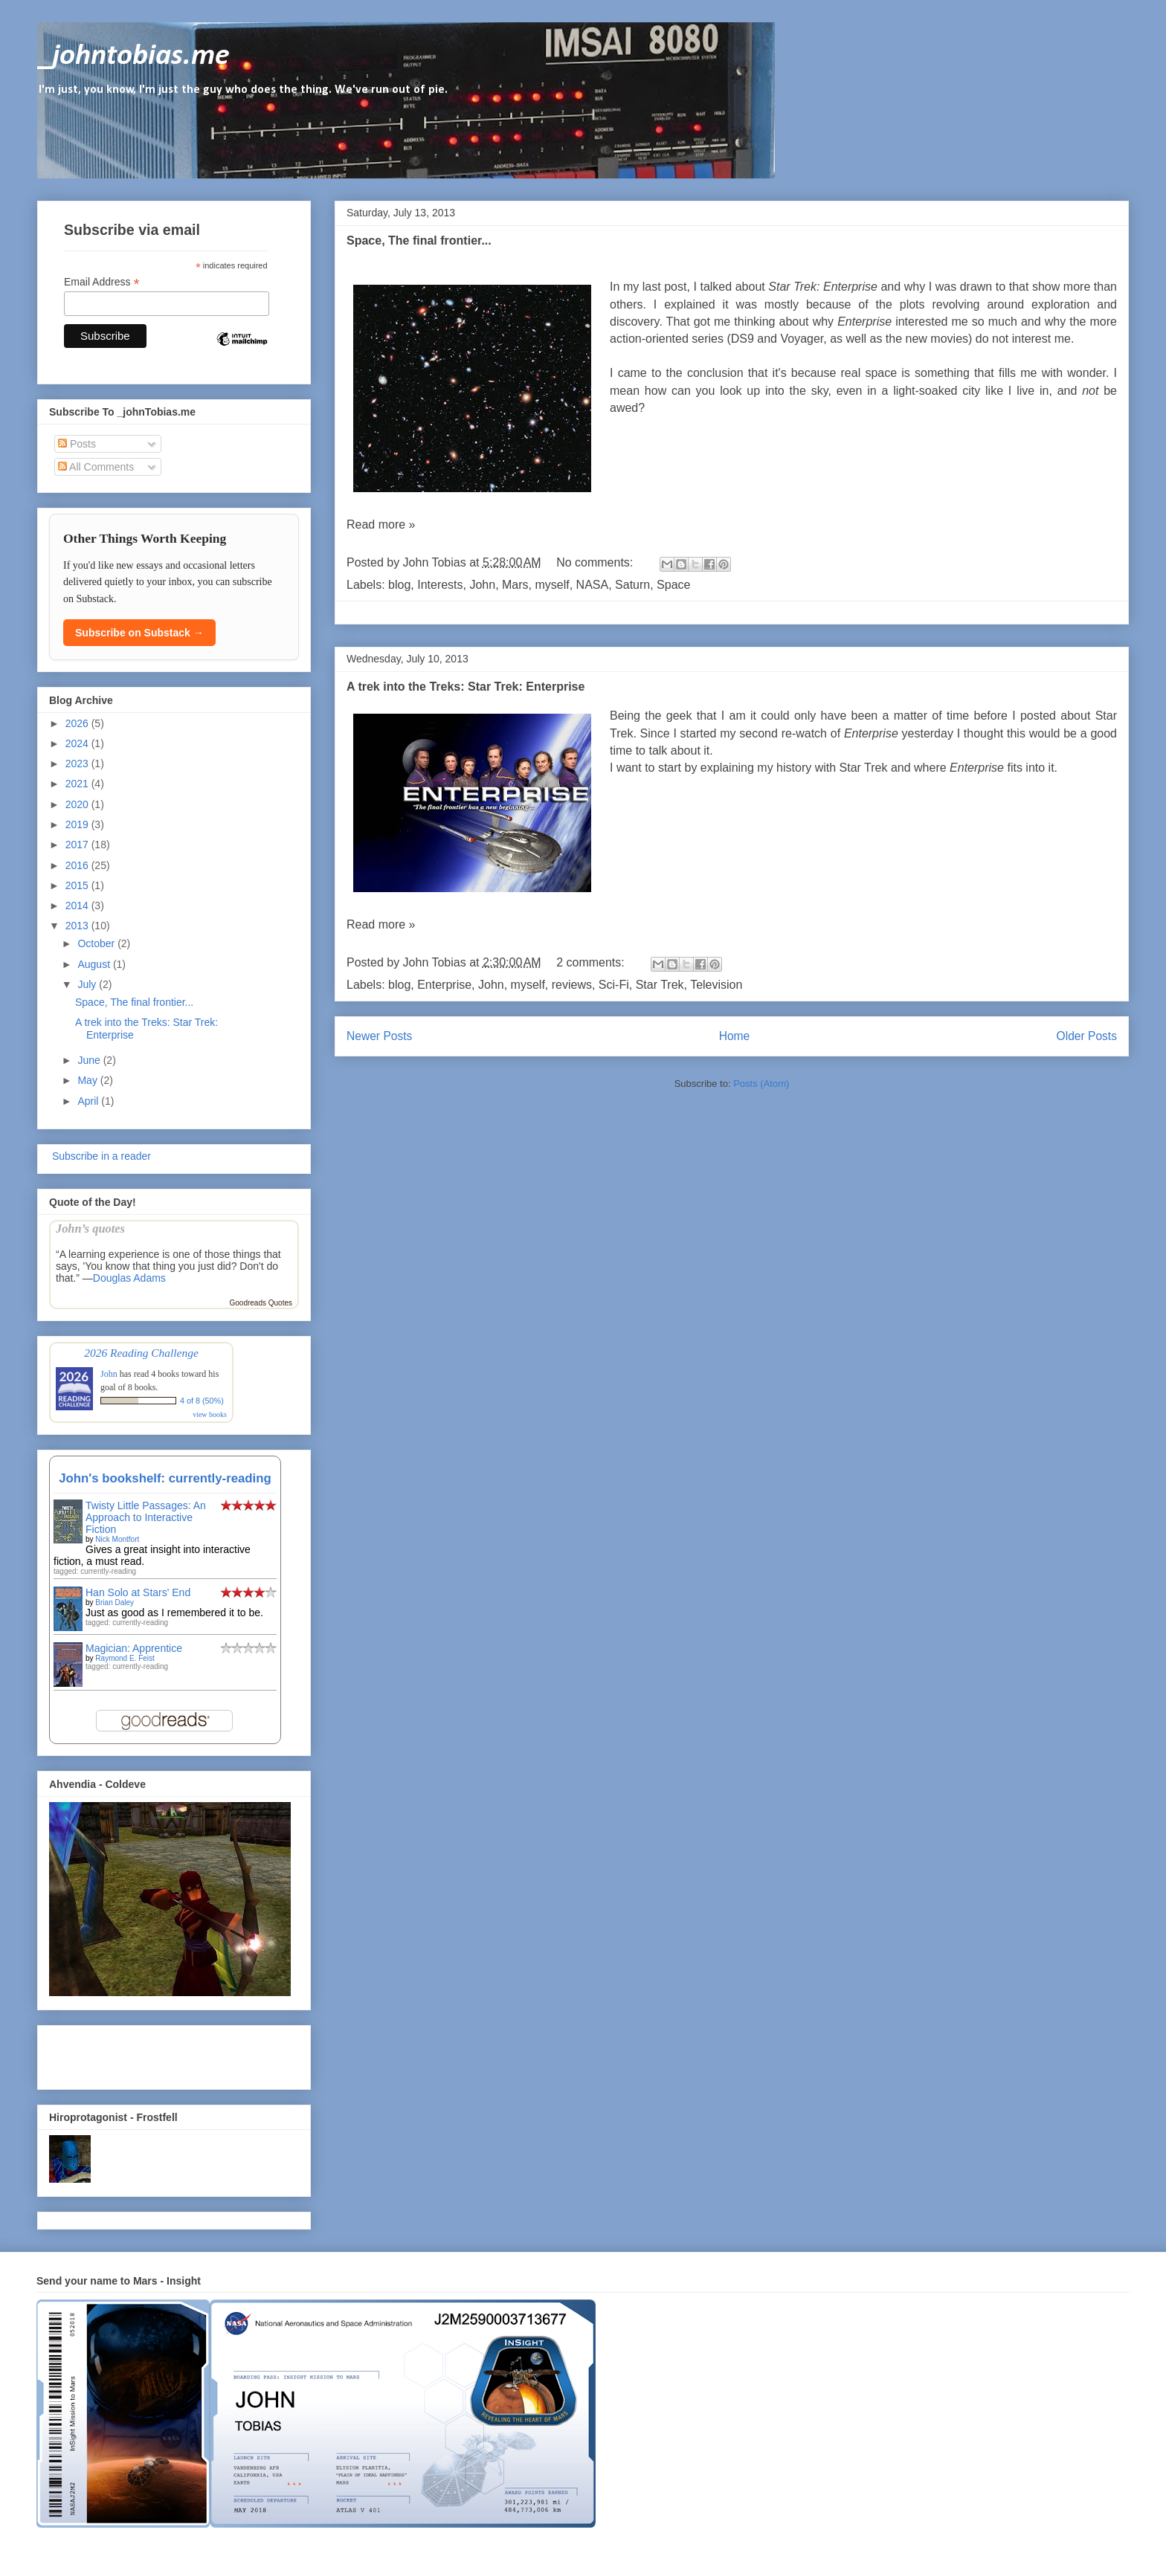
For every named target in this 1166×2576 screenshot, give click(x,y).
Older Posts (1087, 1036)
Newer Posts (379, 1036)
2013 (78, 926)
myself (552, 584)
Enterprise (444, 984)
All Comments (96, 467)
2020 (78, 804)
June (90, 1060)
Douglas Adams (129, 1278)
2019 (78, 824)
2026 (78, 723)
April (89, 1101)
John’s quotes (90, 1228)
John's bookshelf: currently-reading (165, 1478)
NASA (592, 584)
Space (673, 584)
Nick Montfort (117, 1539)
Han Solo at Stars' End (138, 1592)
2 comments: (592, 962)
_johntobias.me (133, 56)
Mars (515, 584)
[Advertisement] (136, 2053)
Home (734, 1036)
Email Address (102, 282)
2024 (78, 743)
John (482, 584)
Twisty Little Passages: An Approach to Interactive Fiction (146, 1517)
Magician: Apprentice (134, 1648)
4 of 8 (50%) (202, 1400)
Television (716, 984)
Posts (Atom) (761, 1083)
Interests (440, 584)
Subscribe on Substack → (139, 633)
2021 (78, 784)
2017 (78, 844)
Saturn (632, 584)
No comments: (596, 562)
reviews (572, 984)
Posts (77, 444)
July (88, 984)
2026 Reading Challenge (141, 1352)
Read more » (381, 524)
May (88, 1080)
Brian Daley (114, 1602)
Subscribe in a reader (100, 1156)
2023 (78, 763)
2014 (78, 905)
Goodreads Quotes (261, 1303)
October (97, 943)
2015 (78, 885)
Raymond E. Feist (124, 1658)
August (94, 964)
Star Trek (660, 984)
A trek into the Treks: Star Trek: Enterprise (465, 686)
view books (210, 1414)
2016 (78, 865)
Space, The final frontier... (419, 240)
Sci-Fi (614, 984)
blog (399, 584)
